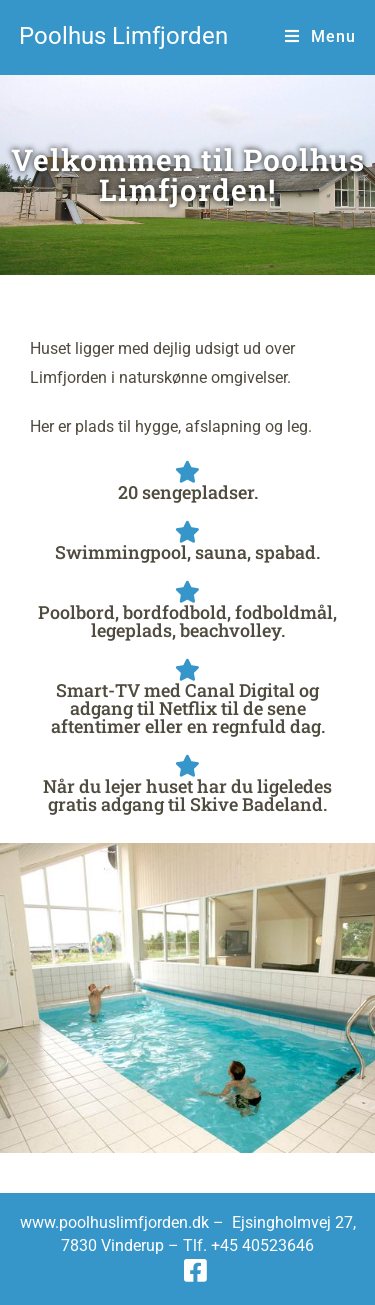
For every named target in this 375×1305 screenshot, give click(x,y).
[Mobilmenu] (320, 36)
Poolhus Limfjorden (123, 36)
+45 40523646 (262, 1245)
